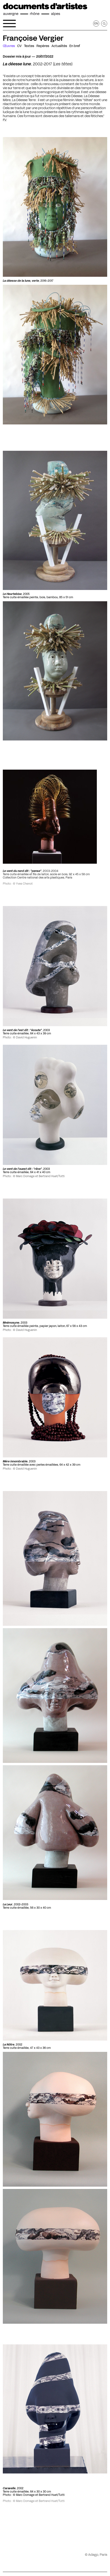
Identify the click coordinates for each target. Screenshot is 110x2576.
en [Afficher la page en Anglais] (96, 23)
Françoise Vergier (33, 38)
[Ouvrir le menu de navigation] (9, 23)
